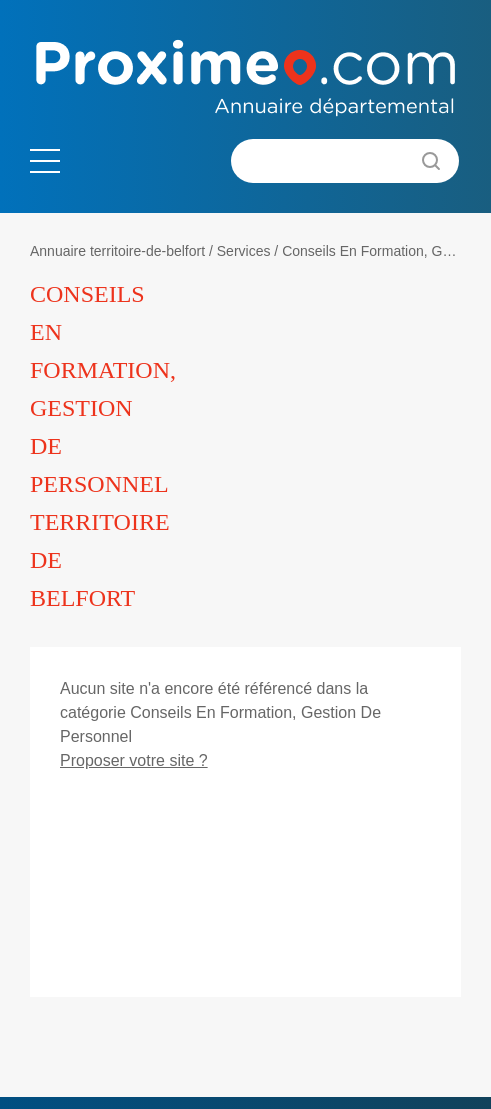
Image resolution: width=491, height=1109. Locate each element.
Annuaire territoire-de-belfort (117, 251)
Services (244, 251)
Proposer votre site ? (134, 760)
